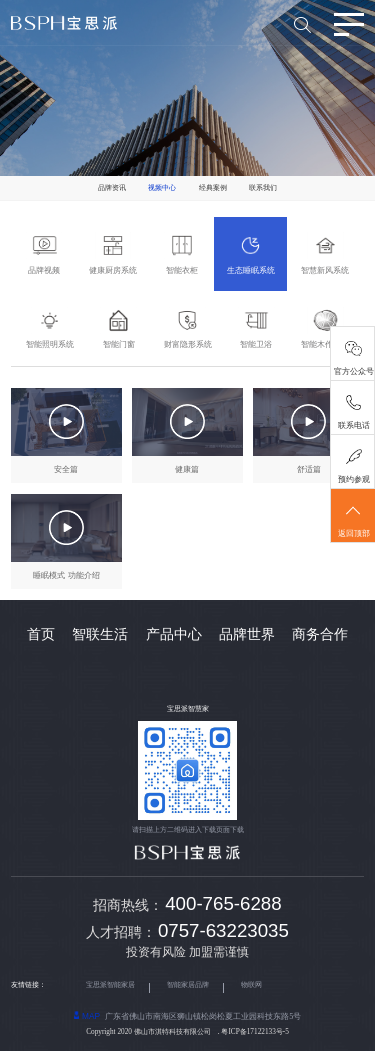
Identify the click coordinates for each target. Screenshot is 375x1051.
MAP (87, 1016)
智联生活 (100, 634)
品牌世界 (247, 634)
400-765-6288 (223, 903)
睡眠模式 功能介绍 (66, 575)
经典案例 (213, 188)
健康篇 (187, 469)
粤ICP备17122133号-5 (254, 1032)
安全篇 (66, 469)
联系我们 (263, 188)
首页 (41, 634)
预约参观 (354, 479)
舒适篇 (309, 469)
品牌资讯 (112, 188)
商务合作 (320, 634)
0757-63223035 (223, 930)
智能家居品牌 (188, 985)
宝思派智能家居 (110, 985)
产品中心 (174, 634)
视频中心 (162, 188)
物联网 (251, 985)
